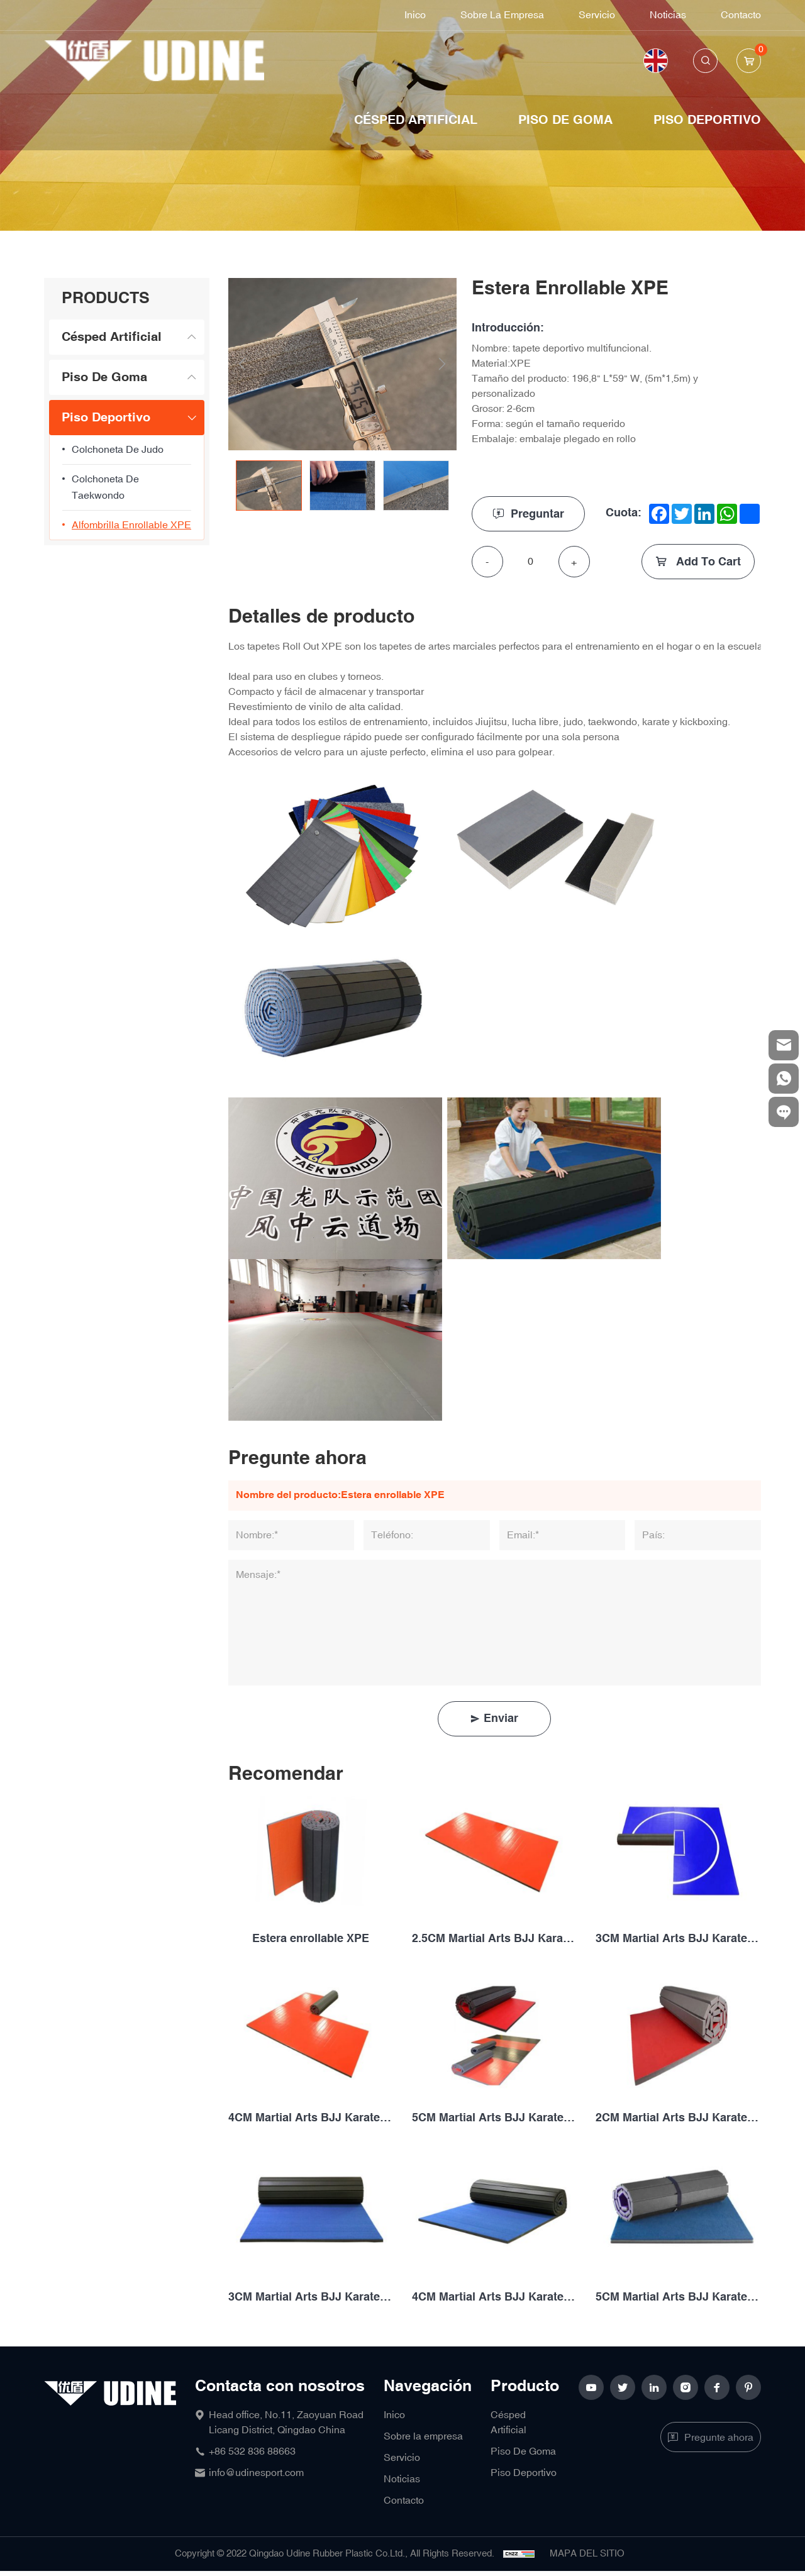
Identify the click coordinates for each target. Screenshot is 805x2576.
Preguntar (538, 514)
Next (442, 364)
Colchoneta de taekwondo (105, 487)
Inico (415, 15)
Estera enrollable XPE (310, 1938)
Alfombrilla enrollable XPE (131, 525)
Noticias (668, 15)
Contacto (741, 15)
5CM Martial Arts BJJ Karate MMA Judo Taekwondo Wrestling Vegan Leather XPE (494, 2118)
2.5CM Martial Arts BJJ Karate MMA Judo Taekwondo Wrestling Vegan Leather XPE (494, 1938)
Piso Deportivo (707, 120)
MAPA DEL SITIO (587, 2554)
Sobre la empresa (502, 15)
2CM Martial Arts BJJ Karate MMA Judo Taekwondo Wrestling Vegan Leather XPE (678, 2118)
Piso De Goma (565, 120)
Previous (242, 364)
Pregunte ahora (718, 2437)
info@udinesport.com (256, 2473)
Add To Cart (707, 562)
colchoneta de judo (118, 449)
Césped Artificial (415, 120)
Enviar (501, 1718)
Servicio (597, 15)
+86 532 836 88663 (252, 2451)
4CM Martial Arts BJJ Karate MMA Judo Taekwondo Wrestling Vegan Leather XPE (310, 2118)
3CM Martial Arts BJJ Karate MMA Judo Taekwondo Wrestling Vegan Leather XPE (678, 1938)
